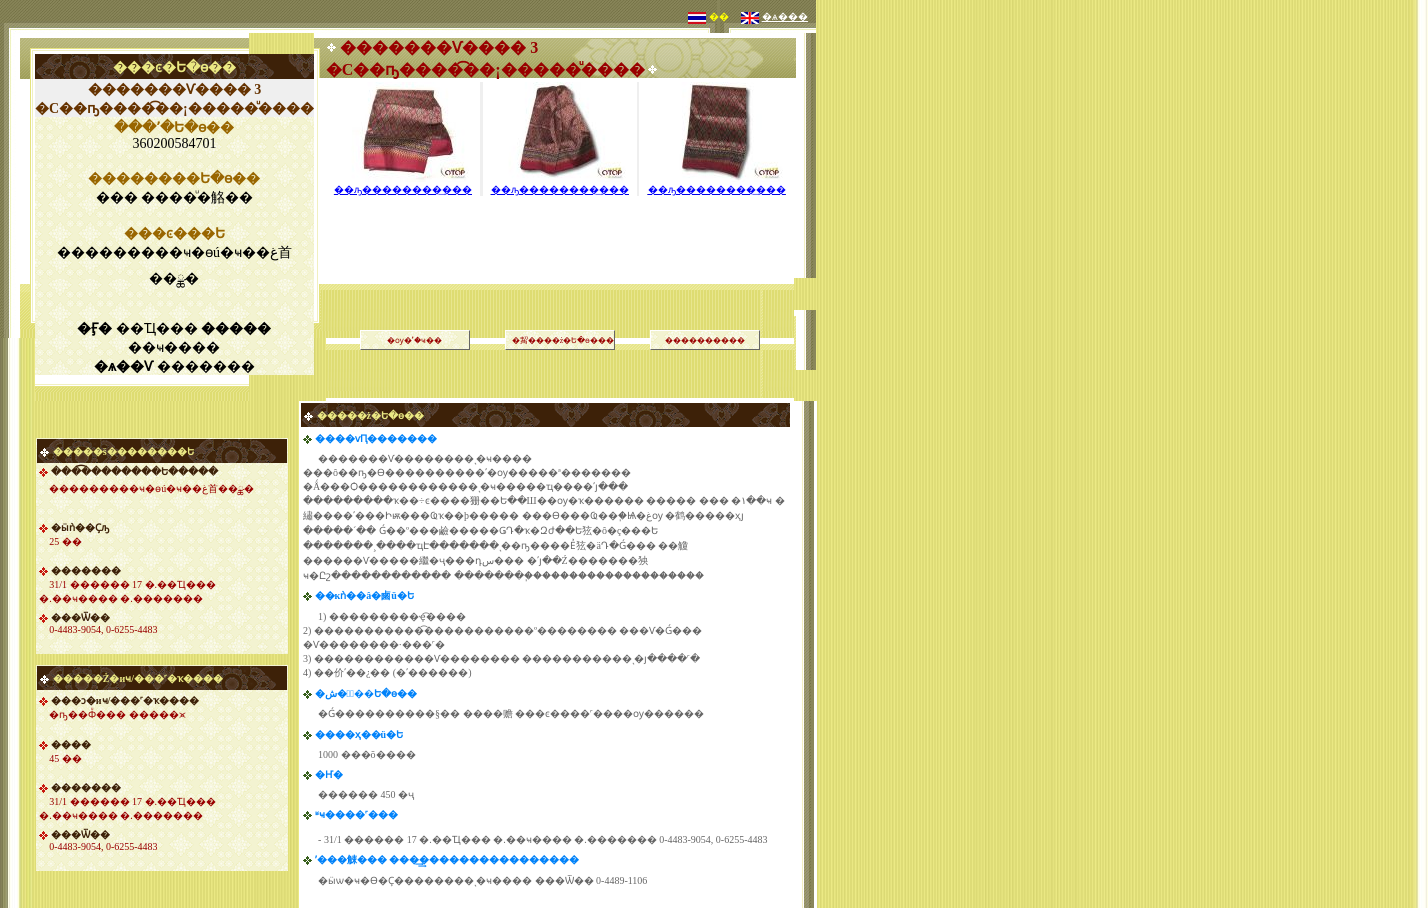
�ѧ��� (785, 16)
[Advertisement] (560, 214)
